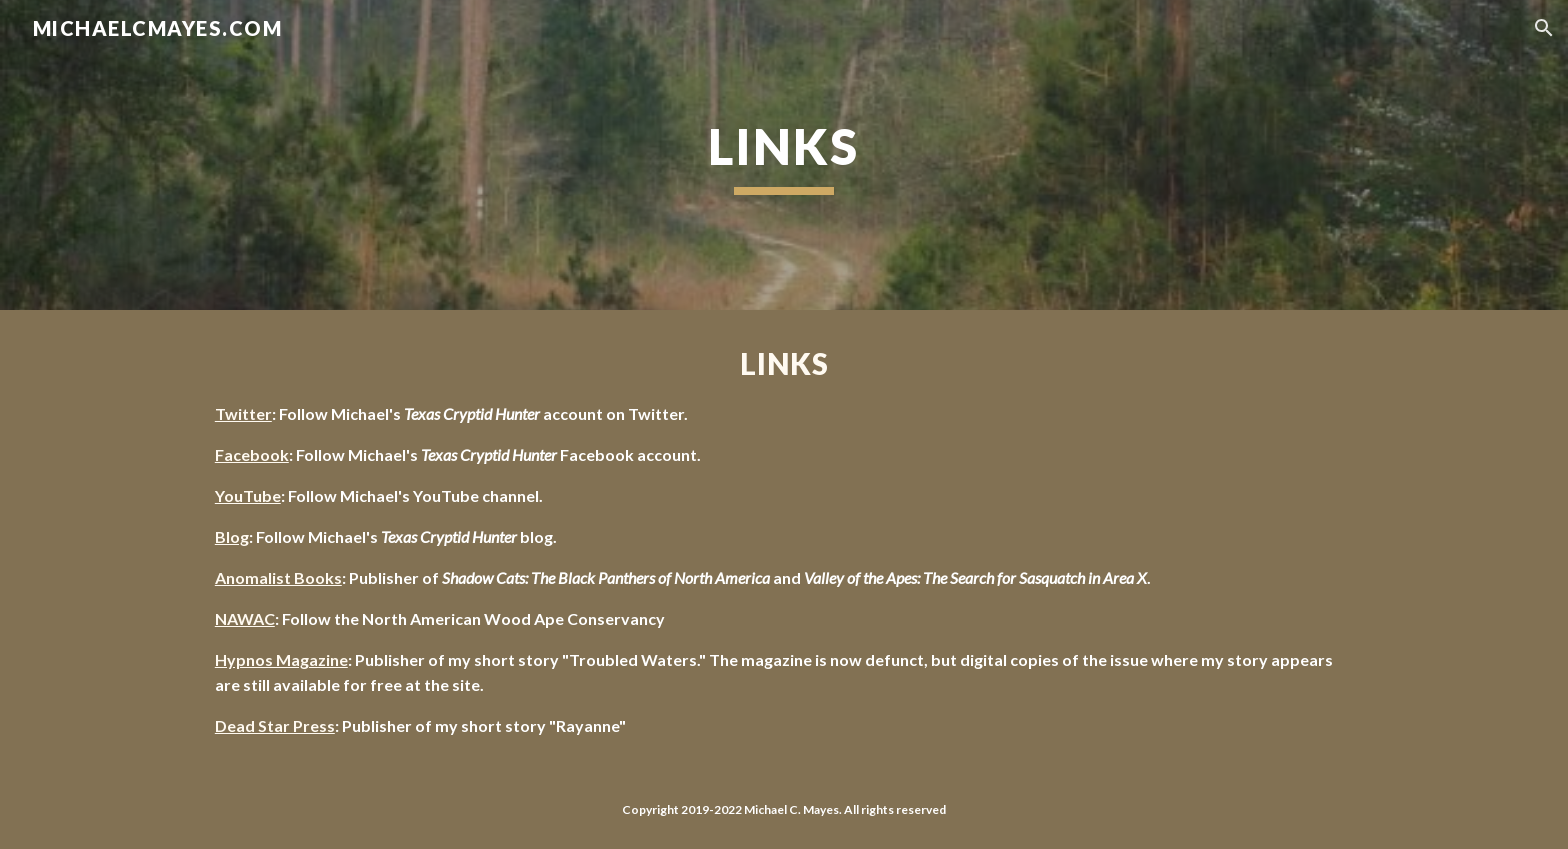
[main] (784, 155)
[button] (1544, 28)
